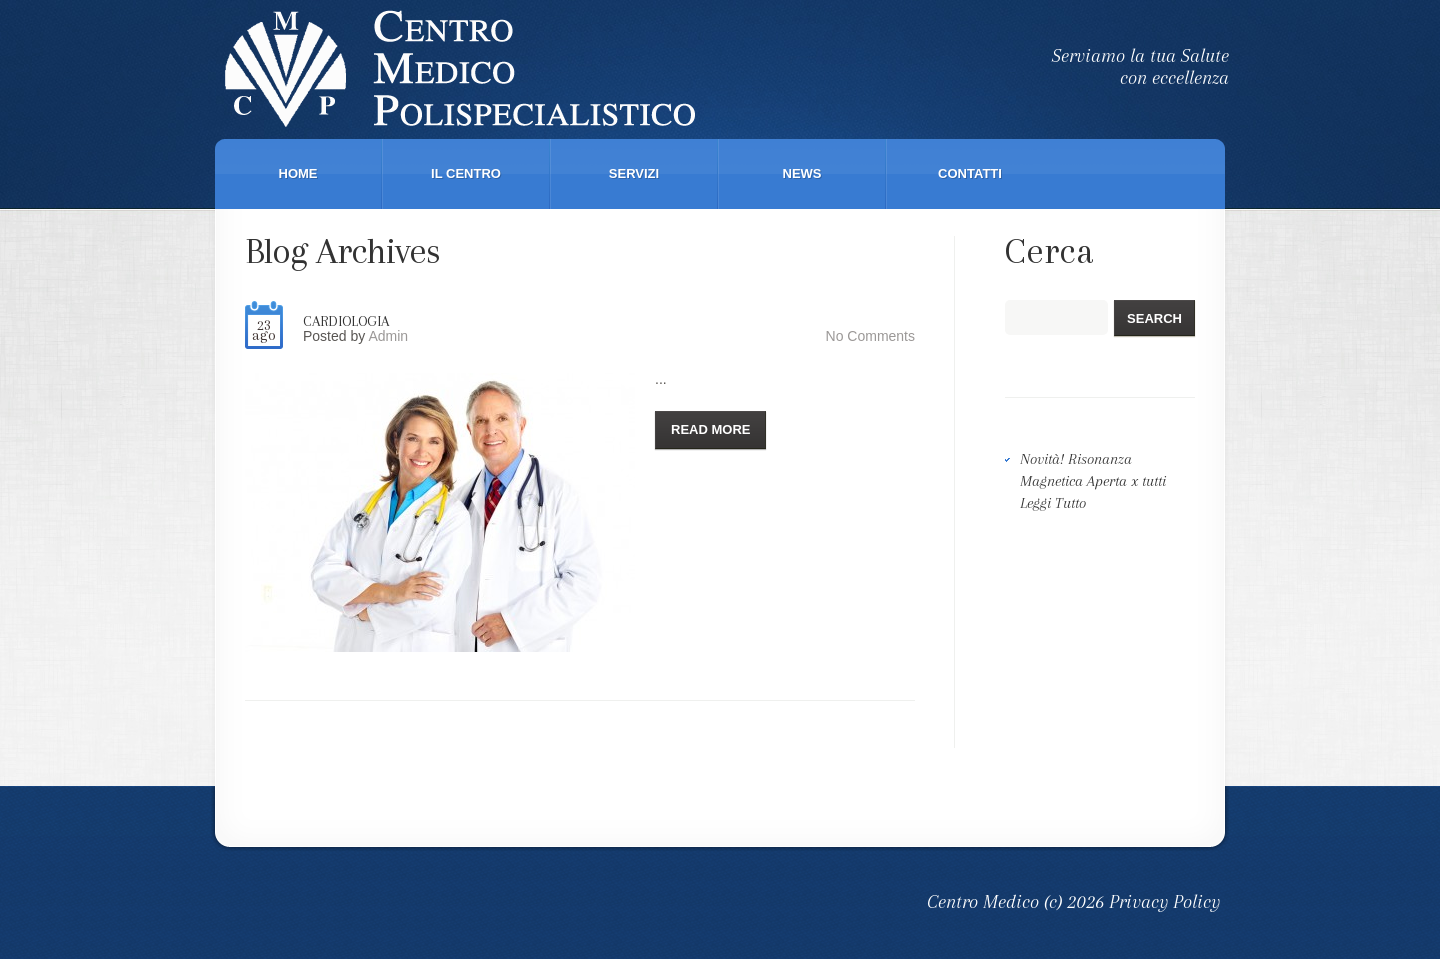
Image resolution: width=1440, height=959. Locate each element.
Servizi (634, 173)
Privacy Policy (1164, 902)
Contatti (970, 173)
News (802, 173)
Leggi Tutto (1053, 503)
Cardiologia (346, 321)
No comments (870, 336)
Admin (388, 336)
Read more (710, 429)
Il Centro (466, 173)
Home (298, 173)
